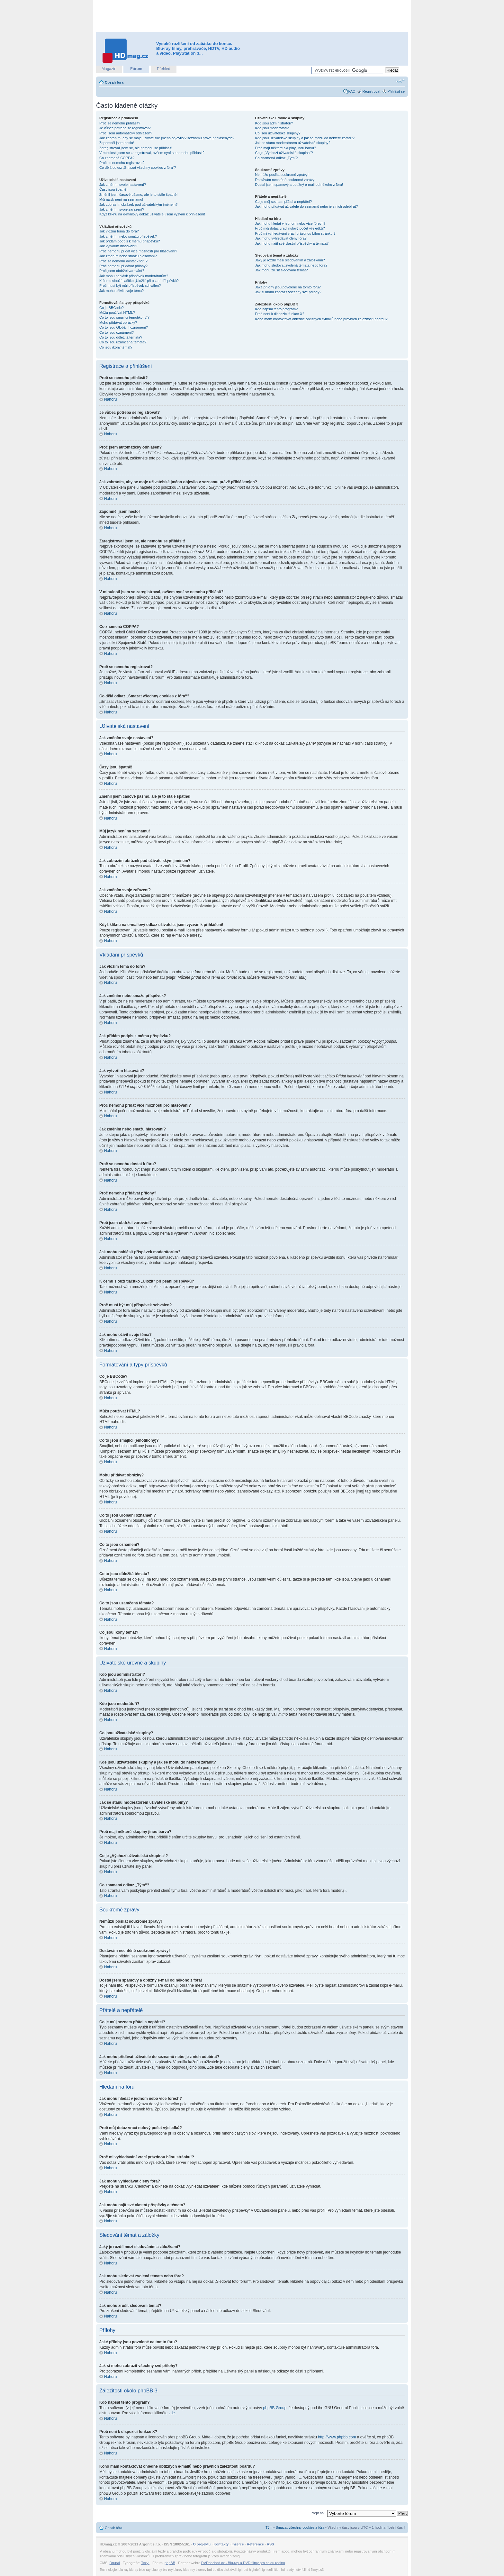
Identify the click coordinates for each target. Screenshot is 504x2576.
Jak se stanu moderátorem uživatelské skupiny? (292, 143)
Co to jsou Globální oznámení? (123, 327)
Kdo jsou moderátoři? (272, 128)
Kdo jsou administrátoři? (274, 123)
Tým (269, 2527)
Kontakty (221, 2544)
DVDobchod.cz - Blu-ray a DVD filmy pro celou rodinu (243, 2562)
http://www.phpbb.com (337, 2437)
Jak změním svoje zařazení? (121, 209)
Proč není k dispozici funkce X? (279, 314)
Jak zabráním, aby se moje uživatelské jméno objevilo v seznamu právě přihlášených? (166, 138)
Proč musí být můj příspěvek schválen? (130, 285)
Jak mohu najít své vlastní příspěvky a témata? (292, 243)
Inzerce (238, 2544)
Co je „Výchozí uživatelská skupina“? (284, 153)
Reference (255, 2544)
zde (171, 2412)
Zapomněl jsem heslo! (116, 143)
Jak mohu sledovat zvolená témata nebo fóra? (291, 265)
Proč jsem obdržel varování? (121, 271)
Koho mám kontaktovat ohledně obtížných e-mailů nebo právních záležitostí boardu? (321, 319)
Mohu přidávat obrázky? (118, 322)
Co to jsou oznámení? (116, 332)
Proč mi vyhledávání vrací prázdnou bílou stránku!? (295, 233)
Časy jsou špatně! (113, 189)
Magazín (109, 69)
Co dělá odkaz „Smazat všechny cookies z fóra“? (137, 167)
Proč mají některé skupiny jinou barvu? (285, 148)
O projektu (202, 2544)
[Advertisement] (252, 16)
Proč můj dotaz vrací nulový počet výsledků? (290, 228)
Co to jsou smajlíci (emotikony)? (124, 317)
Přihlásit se (396, 91)
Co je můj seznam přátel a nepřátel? (283, 202)
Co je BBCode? (111, 308)
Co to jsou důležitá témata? (120, 337)
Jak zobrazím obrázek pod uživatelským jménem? (138, 204)
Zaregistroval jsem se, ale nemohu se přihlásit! (135, 148)
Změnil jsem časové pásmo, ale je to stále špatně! (138, 194)
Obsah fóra (114, 82)
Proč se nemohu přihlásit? (119, 123)
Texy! (145, 2562)
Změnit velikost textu (400, 81)
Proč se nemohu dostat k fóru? (123, 261)
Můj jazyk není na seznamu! (121, 199)
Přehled (163, 69)
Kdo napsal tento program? (276, 309)
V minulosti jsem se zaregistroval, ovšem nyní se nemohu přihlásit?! (152, 153)
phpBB (170, 2562)
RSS (270, 2544)
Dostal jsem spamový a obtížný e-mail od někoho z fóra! (299, 184)
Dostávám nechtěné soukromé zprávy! (285, 180)
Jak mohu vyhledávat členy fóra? (281, 238)
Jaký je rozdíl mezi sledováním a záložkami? (290, 260)
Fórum (136, 69)
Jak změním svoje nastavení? (122, 184)
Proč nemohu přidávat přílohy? (123, 266)
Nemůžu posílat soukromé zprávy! (282, 175)
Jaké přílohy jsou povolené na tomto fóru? (288, 287)
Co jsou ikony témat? (115, 347)
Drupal (115, 2562)
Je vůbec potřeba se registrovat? (125, 128)
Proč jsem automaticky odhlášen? (125, 133)
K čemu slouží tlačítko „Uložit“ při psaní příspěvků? (139, 281)
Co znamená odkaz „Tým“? (276, 158)
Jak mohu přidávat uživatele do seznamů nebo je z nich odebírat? (306, 206)
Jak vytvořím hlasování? (118, 246)
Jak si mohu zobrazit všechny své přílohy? (288, 292)
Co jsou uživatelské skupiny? (278, 133)
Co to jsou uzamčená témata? (122, 342)
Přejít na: (317, 2513)
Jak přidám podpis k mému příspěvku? (129, 241)
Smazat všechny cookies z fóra (299, 2527)
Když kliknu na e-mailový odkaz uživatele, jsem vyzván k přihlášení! (152, 214)
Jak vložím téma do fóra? (119, 231)
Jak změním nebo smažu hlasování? (128, 256)
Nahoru (110, 399)
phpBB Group (275, 2407)
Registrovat (372, 91)
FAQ (352, 91)
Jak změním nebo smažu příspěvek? (128, 236)
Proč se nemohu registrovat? (122, 163)
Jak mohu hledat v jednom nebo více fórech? (290, 223)
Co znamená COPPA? (116, 158)
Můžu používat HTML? (117, 312)
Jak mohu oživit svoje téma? (121, 291)
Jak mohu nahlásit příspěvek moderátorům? (133, 276)
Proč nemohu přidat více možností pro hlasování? (138, 251)
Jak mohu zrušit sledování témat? (281, 270)
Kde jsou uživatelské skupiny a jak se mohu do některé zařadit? (305, 138)
